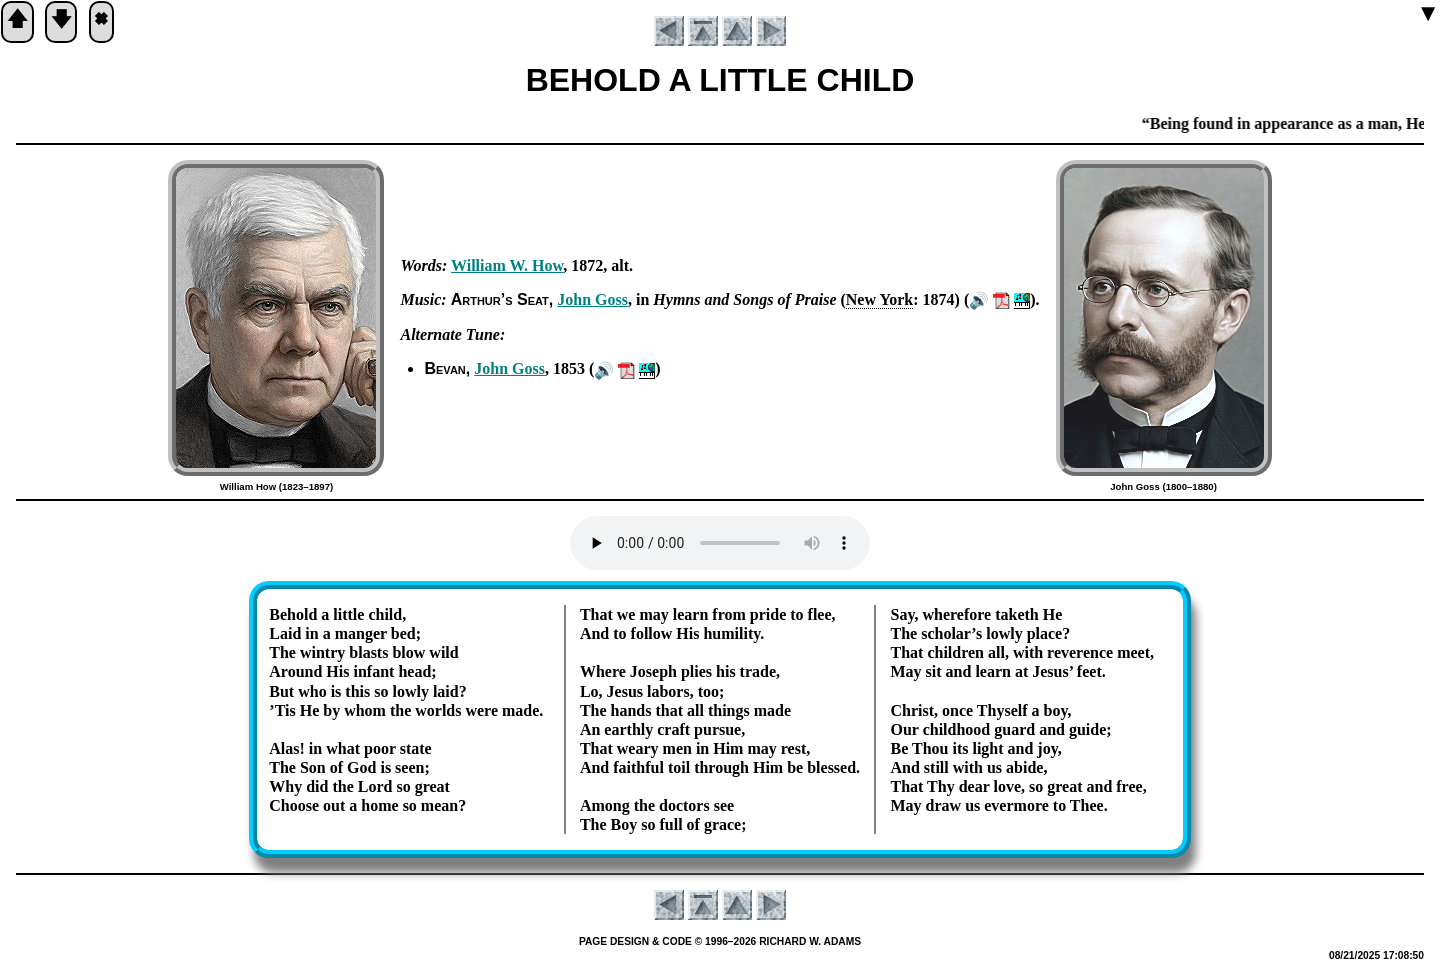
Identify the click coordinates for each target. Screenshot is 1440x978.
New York (879, 299)
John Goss (592, 299)
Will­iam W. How (507, 265)
